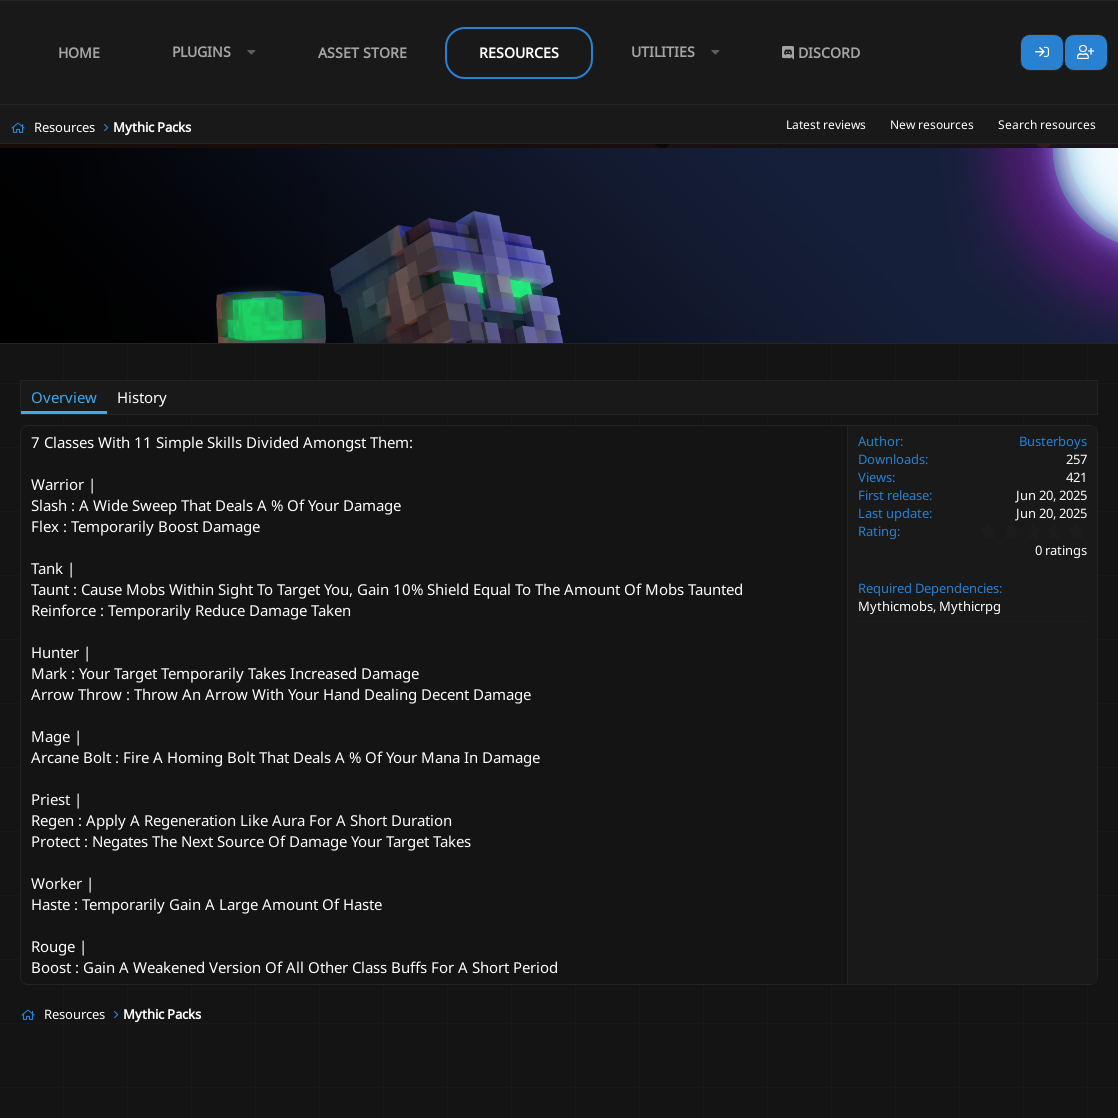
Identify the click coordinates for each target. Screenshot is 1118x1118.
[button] (209, 52)
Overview (64, 397)
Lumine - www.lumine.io (1037, 1099)
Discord (821, 52)
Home (79, 52)
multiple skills (386, 356)
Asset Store (362, 52)
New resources (932, 124)
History (142, 397)
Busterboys (126, 356)
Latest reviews (826, 124)
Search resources (1047, 124)
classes (311, 356)
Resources (519, 52)
